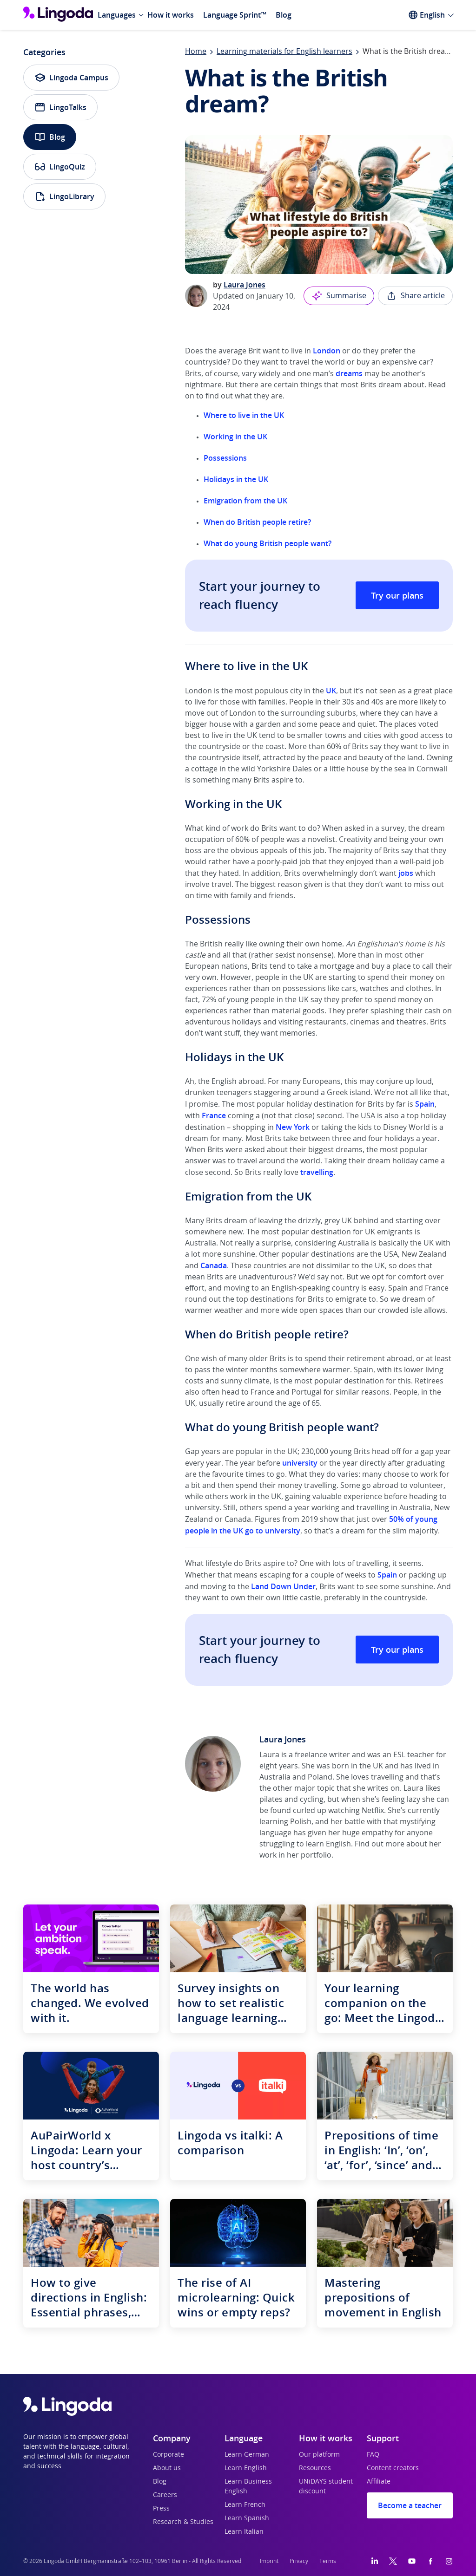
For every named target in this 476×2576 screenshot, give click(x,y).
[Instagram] (449, 2561)
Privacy (299, 2561)
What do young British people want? (267, 543)
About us (167, 2468)
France (214, 1115)
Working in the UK (235, 436)
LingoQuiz (59, 166)
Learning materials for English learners (284, 51)
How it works (170, 15)
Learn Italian (244, 2532)
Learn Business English (248, 2486)
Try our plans (397, 595)
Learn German (247, 2455)
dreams (349, 373)
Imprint (269, 2561)
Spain (425, 1104)
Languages (117, 15)
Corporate (168, 2455)
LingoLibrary (64, 196)
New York (293, 1127)
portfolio (316, 1855)
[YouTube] (411, 2561)
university (299, 1463)
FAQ (373, 2455)
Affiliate (378, 2481)
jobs (405, 873)
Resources (315, 2468)
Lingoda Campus (71, 77)
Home (195, 51)
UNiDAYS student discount (326, 2486)
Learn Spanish (247, 2518)
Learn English (246, 2468)
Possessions (225, 458)
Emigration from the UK (245, 501)
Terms (327, 2561)
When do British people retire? (257, 522)
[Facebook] (430, 2561)
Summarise (338, 295)
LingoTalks (60, 107)
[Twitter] (393, 2561)
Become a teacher (410, 2505)
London (326, 351)
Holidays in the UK (236, 479)
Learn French (245, 2505)
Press (161, 2508)
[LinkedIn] (375, 2561)
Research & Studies (183, 2522)
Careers (165, 2495)
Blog (283, 15)
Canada (213, 1265)
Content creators (393, 2468)
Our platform (319, 2455)
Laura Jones (244, 285)
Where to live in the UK (244, 415)
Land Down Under (283, 1586)
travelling (316, 1172)
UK (331, 690)
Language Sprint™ (234, 15)
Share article (415, 295)
